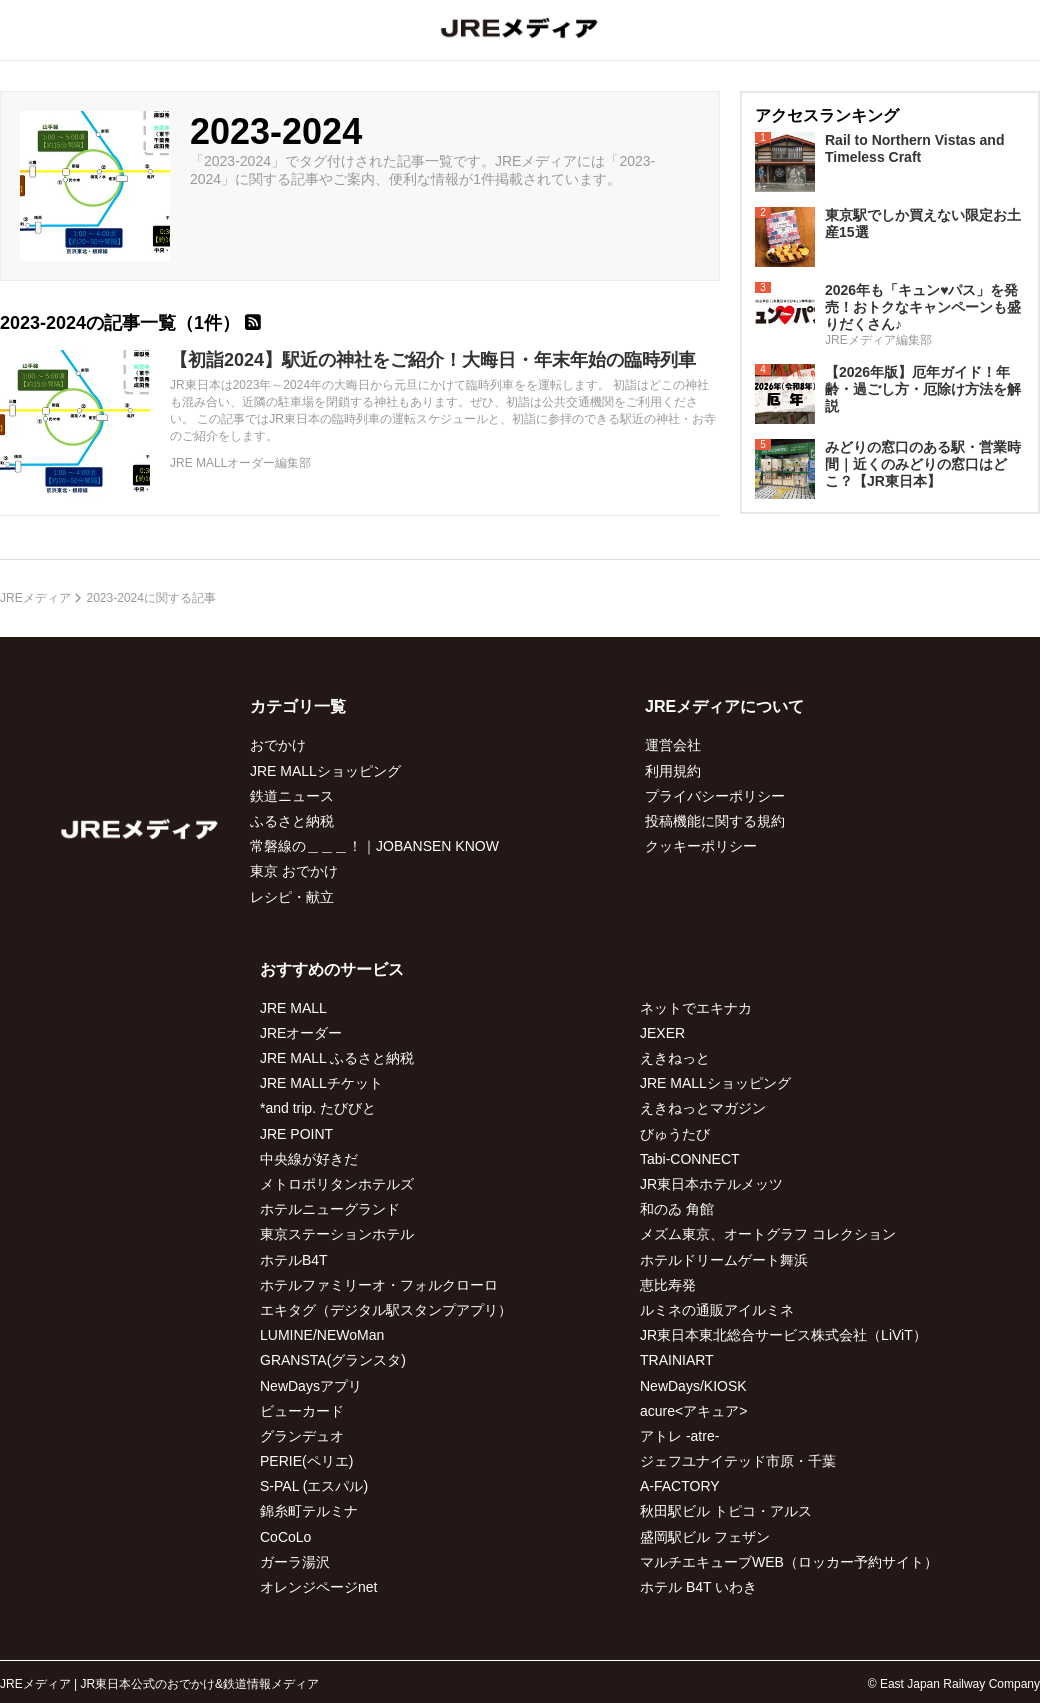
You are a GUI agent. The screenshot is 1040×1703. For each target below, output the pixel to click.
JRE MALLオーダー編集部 (240, 463)
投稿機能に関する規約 (715, 821)
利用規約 (673, 771)
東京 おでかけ (294, 871)
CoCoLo (285, 1537)
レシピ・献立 (292, 897)
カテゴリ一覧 (298, 706)
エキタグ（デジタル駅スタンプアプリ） (386, 1310)
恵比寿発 (668, 1285)
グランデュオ (302, 1436)
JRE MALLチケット (321, 1083)
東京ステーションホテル (337, 1234)
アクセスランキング (827, 115)
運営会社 (673, 745)
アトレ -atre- (679, 1436)
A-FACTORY (680, 1486)
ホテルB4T (294, 1260)
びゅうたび (675, 1134)
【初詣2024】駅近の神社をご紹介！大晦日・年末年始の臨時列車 (433, 360)
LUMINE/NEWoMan (322, 1335)
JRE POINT (296, 1134)
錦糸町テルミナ (309, 1511)
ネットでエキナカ (696, 1008)
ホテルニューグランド (330, 1209)
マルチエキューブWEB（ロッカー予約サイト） (789, 1562)
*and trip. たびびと (318, 1108)
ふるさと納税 (292, 821)
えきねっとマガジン (703, 1108)
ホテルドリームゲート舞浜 (724, 1260)
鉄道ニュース (292, 796)
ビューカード (302, 1411)
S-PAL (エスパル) (314, 1486)
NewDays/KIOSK (693, 1386)
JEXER (662, 1033)
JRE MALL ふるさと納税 (337, 1058)
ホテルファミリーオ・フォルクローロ (379, 1285)
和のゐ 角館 (677, 1209)
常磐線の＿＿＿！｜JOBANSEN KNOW (374, 846)
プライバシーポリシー (715, 796)
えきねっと (675, 1058)
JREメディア (35, 598)
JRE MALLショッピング (325, 771)
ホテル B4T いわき (698, 1587)
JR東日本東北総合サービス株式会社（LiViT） (783, 1335)
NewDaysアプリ (311, 1386)
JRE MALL (293, 1008)
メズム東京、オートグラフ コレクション (768, 1234)
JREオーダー (301, 1033)
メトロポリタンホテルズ (337, 1184)
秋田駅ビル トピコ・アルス (726, 1511)
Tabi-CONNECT (690, 1159)
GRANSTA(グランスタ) (333, 1360)
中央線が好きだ (309, 1159)
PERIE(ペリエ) (306, 1461)
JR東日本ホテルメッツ (711, 1184)
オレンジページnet (318, 1587)
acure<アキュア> (693, 1411)
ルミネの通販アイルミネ (717, 1310)
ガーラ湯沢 (295, 1562)
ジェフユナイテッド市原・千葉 (738, 1461)
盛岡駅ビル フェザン (705, 1537)
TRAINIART (677, 1360)
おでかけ (278, 745)
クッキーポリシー (701, 846)
